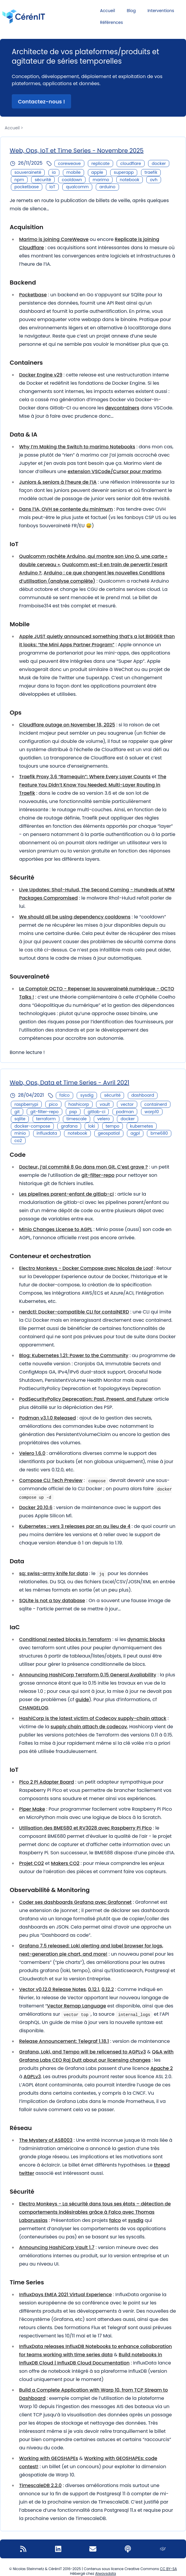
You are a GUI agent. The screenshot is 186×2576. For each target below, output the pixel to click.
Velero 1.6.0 (32, 1453)
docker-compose (32, 1126)
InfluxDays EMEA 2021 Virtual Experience (65, 2294)
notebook (129, 180)
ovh (153, 180)
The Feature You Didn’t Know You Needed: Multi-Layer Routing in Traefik (92, 785)
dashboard (142, 1095)
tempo (113, 1126)
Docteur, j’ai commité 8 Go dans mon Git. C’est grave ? (83, 1167)
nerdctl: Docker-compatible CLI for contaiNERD (74, 1311)
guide (82, 1699)
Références (111, 22)
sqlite (19, 1119)
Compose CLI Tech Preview (51, 1480)
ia (54, 172)
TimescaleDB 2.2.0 (40, 2485)
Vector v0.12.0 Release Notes (52, 1989)
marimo (101, 180)
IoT (52, 187)
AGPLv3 (32, 2076)
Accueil (107, 11)
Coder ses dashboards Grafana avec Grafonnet (75, 1902)
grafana (69, 1126)
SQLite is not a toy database (52, 1600)
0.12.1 (93, 1989)
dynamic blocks (146, 1639)
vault (105, 1104)
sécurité (43, 180)
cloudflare (130, 163)
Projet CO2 (31, 1863)
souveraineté (27, 172)
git (17, 1112)
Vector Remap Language (76, 2005)
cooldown (72, 180)
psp (73, 1112)
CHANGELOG (33, 1707)
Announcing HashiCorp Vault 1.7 (56, 2247)
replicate (100, 163)
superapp (124, 172)
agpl (135, 1133)
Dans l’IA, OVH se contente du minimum (66, 509)
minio (20, 1133)
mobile (73, 172)
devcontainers (122, 407)
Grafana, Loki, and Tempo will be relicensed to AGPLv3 (82, 2051)
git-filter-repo (44, 1112)
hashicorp (78, 1104)
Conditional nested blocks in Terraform (65, 1639)
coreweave (69, 163)
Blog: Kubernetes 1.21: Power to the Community (73, 1355)
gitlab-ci (96, 1112)
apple (97, 172)
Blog (131, 11)
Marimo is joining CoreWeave (53, 239)
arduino (107, 187)
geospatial (109, 1133)
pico (53, 1104)
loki (91, 1126)
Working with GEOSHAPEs (48, 2458)
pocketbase (26, 187)
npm (19, 180)
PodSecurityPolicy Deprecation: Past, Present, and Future (85, 1399)
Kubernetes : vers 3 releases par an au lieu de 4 (74, 1526)
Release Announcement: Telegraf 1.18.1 (64, 2041)
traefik (151, 172)
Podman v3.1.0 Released (47, 1418)
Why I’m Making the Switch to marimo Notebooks (77, 446)
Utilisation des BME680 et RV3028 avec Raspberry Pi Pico (85, 1828)
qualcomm (77, 187)
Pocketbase (33, 294)
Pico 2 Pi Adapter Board (46, 1782)
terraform (46, 1119)
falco (64, 1095)
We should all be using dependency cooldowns (74, 916)
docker (159, 163)
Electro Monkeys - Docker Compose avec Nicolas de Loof (86, 1268)
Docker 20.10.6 (36, 1507)
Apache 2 (161, 2068)
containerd (155, 1104)
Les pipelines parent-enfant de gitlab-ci (66, 1194)
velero (103, 1119)
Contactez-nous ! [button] (41, 101)
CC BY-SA (168, 2568)
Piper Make (32, 1809)
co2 (18, 1141)
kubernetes (141, 1126)
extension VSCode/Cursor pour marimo (114, 471)
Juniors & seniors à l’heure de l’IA (58, 482)
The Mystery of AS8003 (46, 2140)
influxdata (47, 1133)
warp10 (152, 1112)
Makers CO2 (65, 1863)
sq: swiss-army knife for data (53, 1573)
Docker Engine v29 (40, 374)
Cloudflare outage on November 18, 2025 (67, 724)
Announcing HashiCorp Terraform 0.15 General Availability (87, 1674)
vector (126, 1104)
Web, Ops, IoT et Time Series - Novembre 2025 (77, 150)
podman (125, 1112)
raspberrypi (26, 1104)
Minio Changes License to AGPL (55, 1229)
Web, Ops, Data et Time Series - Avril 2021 (69, 1082)
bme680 (159, 1133)
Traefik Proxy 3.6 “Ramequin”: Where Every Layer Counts (84, 776)
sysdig (86, 1095)
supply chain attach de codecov (89, 1726)
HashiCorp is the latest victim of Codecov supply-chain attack (92, 1718)
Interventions (161, 11)
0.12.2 (107, 1989)
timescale (76, 1119)
